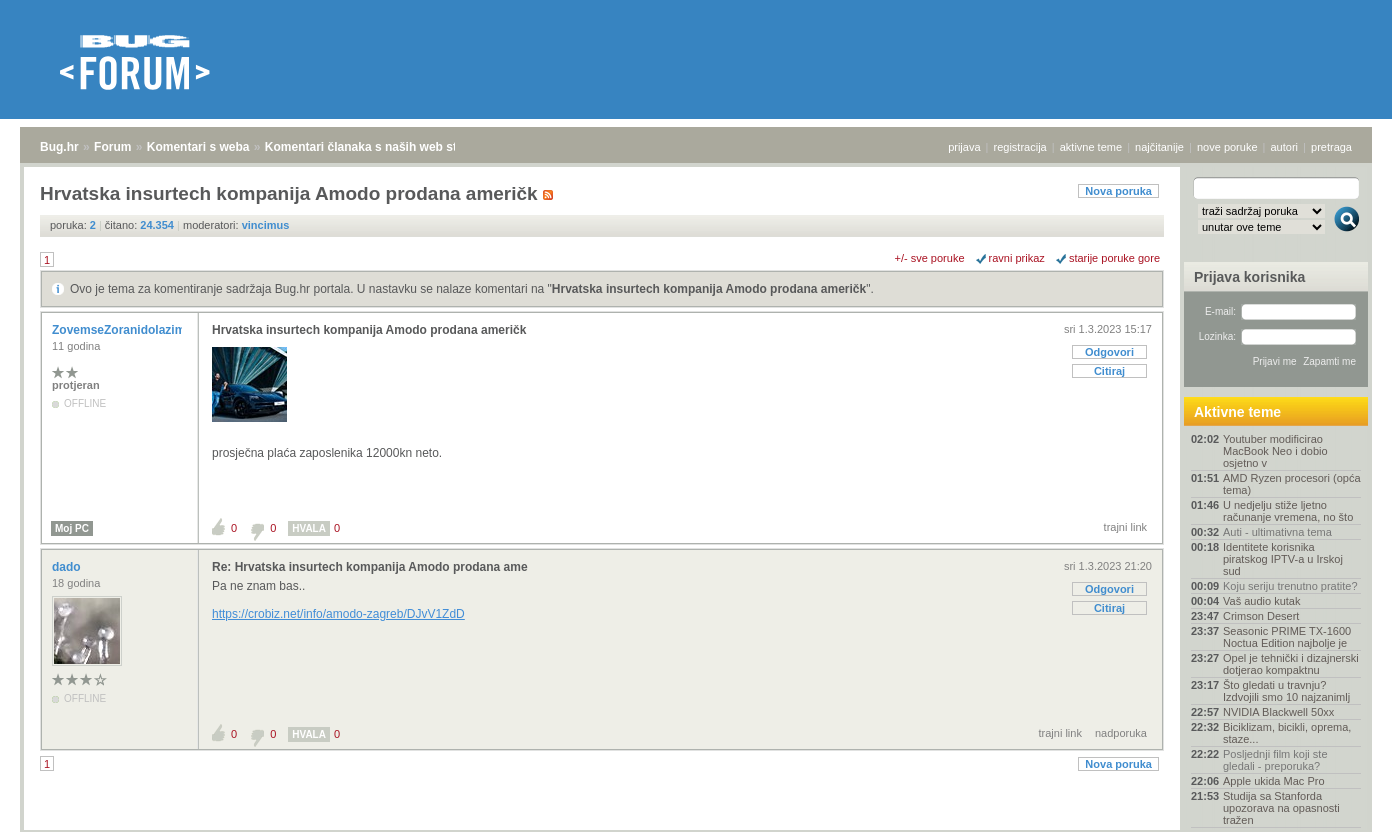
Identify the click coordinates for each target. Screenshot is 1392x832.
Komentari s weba (198, 147)
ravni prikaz (1017, 258)
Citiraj (1109, 371)
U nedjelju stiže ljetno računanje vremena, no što (1288, 511)
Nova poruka (1118, 191)
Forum (112, 147)
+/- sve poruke (930, 258)
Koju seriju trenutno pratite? (1290, 586)
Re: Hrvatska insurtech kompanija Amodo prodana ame (370, 567)
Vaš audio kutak (1261, 601)
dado (68, 567)
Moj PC (72, 528)
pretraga (1331, 147)
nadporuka (1121, 733)
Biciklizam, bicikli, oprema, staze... (1287, 733)
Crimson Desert (1261, 616)
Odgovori (1109, 352)
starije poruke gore (1114, 258)
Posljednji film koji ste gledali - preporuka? (1275, 760)
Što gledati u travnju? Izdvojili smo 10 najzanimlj (1286, 691)
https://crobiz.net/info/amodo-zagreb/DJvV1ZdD (338, 614)
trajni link (1125, 527)
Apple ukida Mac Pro (1274, 781)
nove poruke (1227, 147)
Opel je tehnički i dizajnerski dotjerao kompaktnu (1291, 664)
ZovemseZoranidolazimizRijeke (142, 330)
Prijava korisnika (1249, 277)
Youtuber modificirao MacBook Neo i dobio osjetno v (1275, 451)
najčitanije (1159, 147)
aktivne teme (1091, 147)
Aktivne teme (1237, 412)
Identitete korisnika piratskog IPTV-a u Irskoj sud (1283, 559)
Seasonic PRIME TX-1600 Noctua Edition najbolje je (1287, 637)
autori (1285, 147)
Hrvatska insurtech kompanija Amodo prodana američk (709, 289)
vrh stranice (1337, 803)
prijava (964, 147)
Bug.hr (59, 147)
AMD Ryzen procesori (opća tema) (1292, 484)
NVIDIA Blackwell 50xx (1278, 712)
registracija (1020, 147)
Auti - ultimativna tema (1277, 532)
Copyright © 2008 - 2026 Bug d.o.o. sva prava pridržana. (696, 826)
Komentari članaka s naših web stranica (378, 147)
